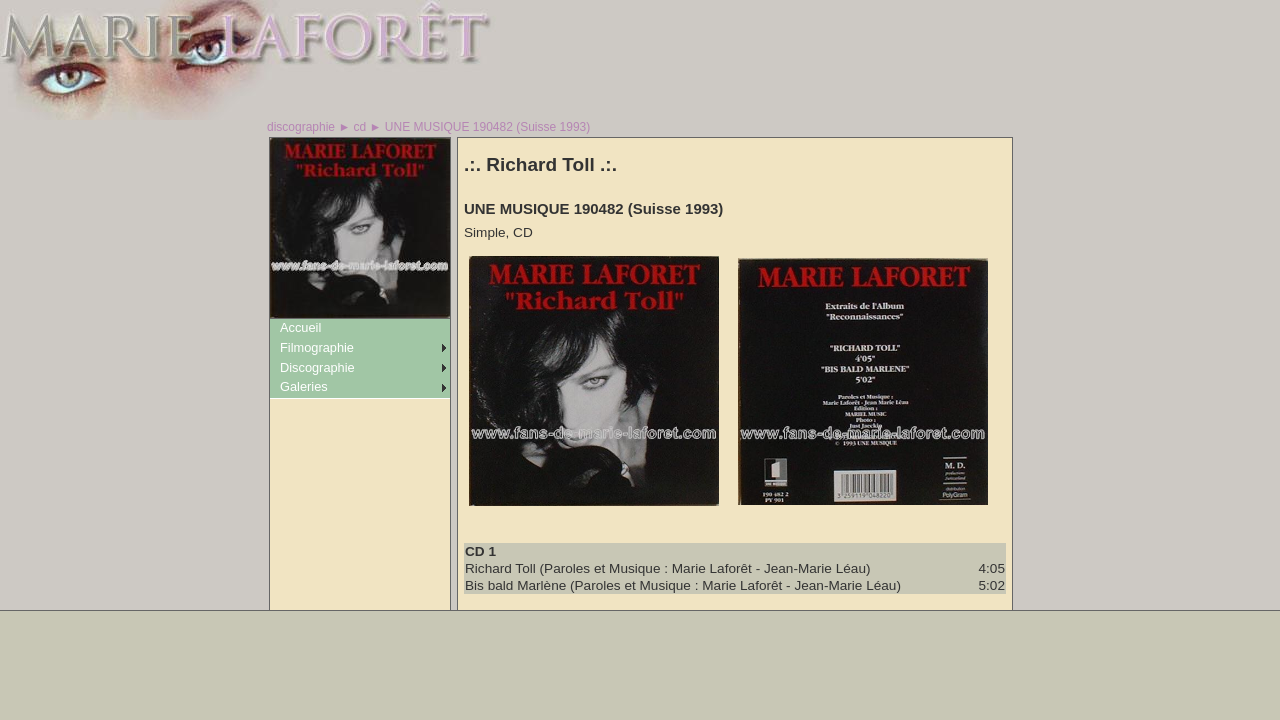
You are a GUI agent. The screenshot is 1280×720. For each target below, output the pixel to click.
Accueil (300, 327)
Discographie (317, 367)
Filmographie (317, 347)
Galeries (304, 386)
